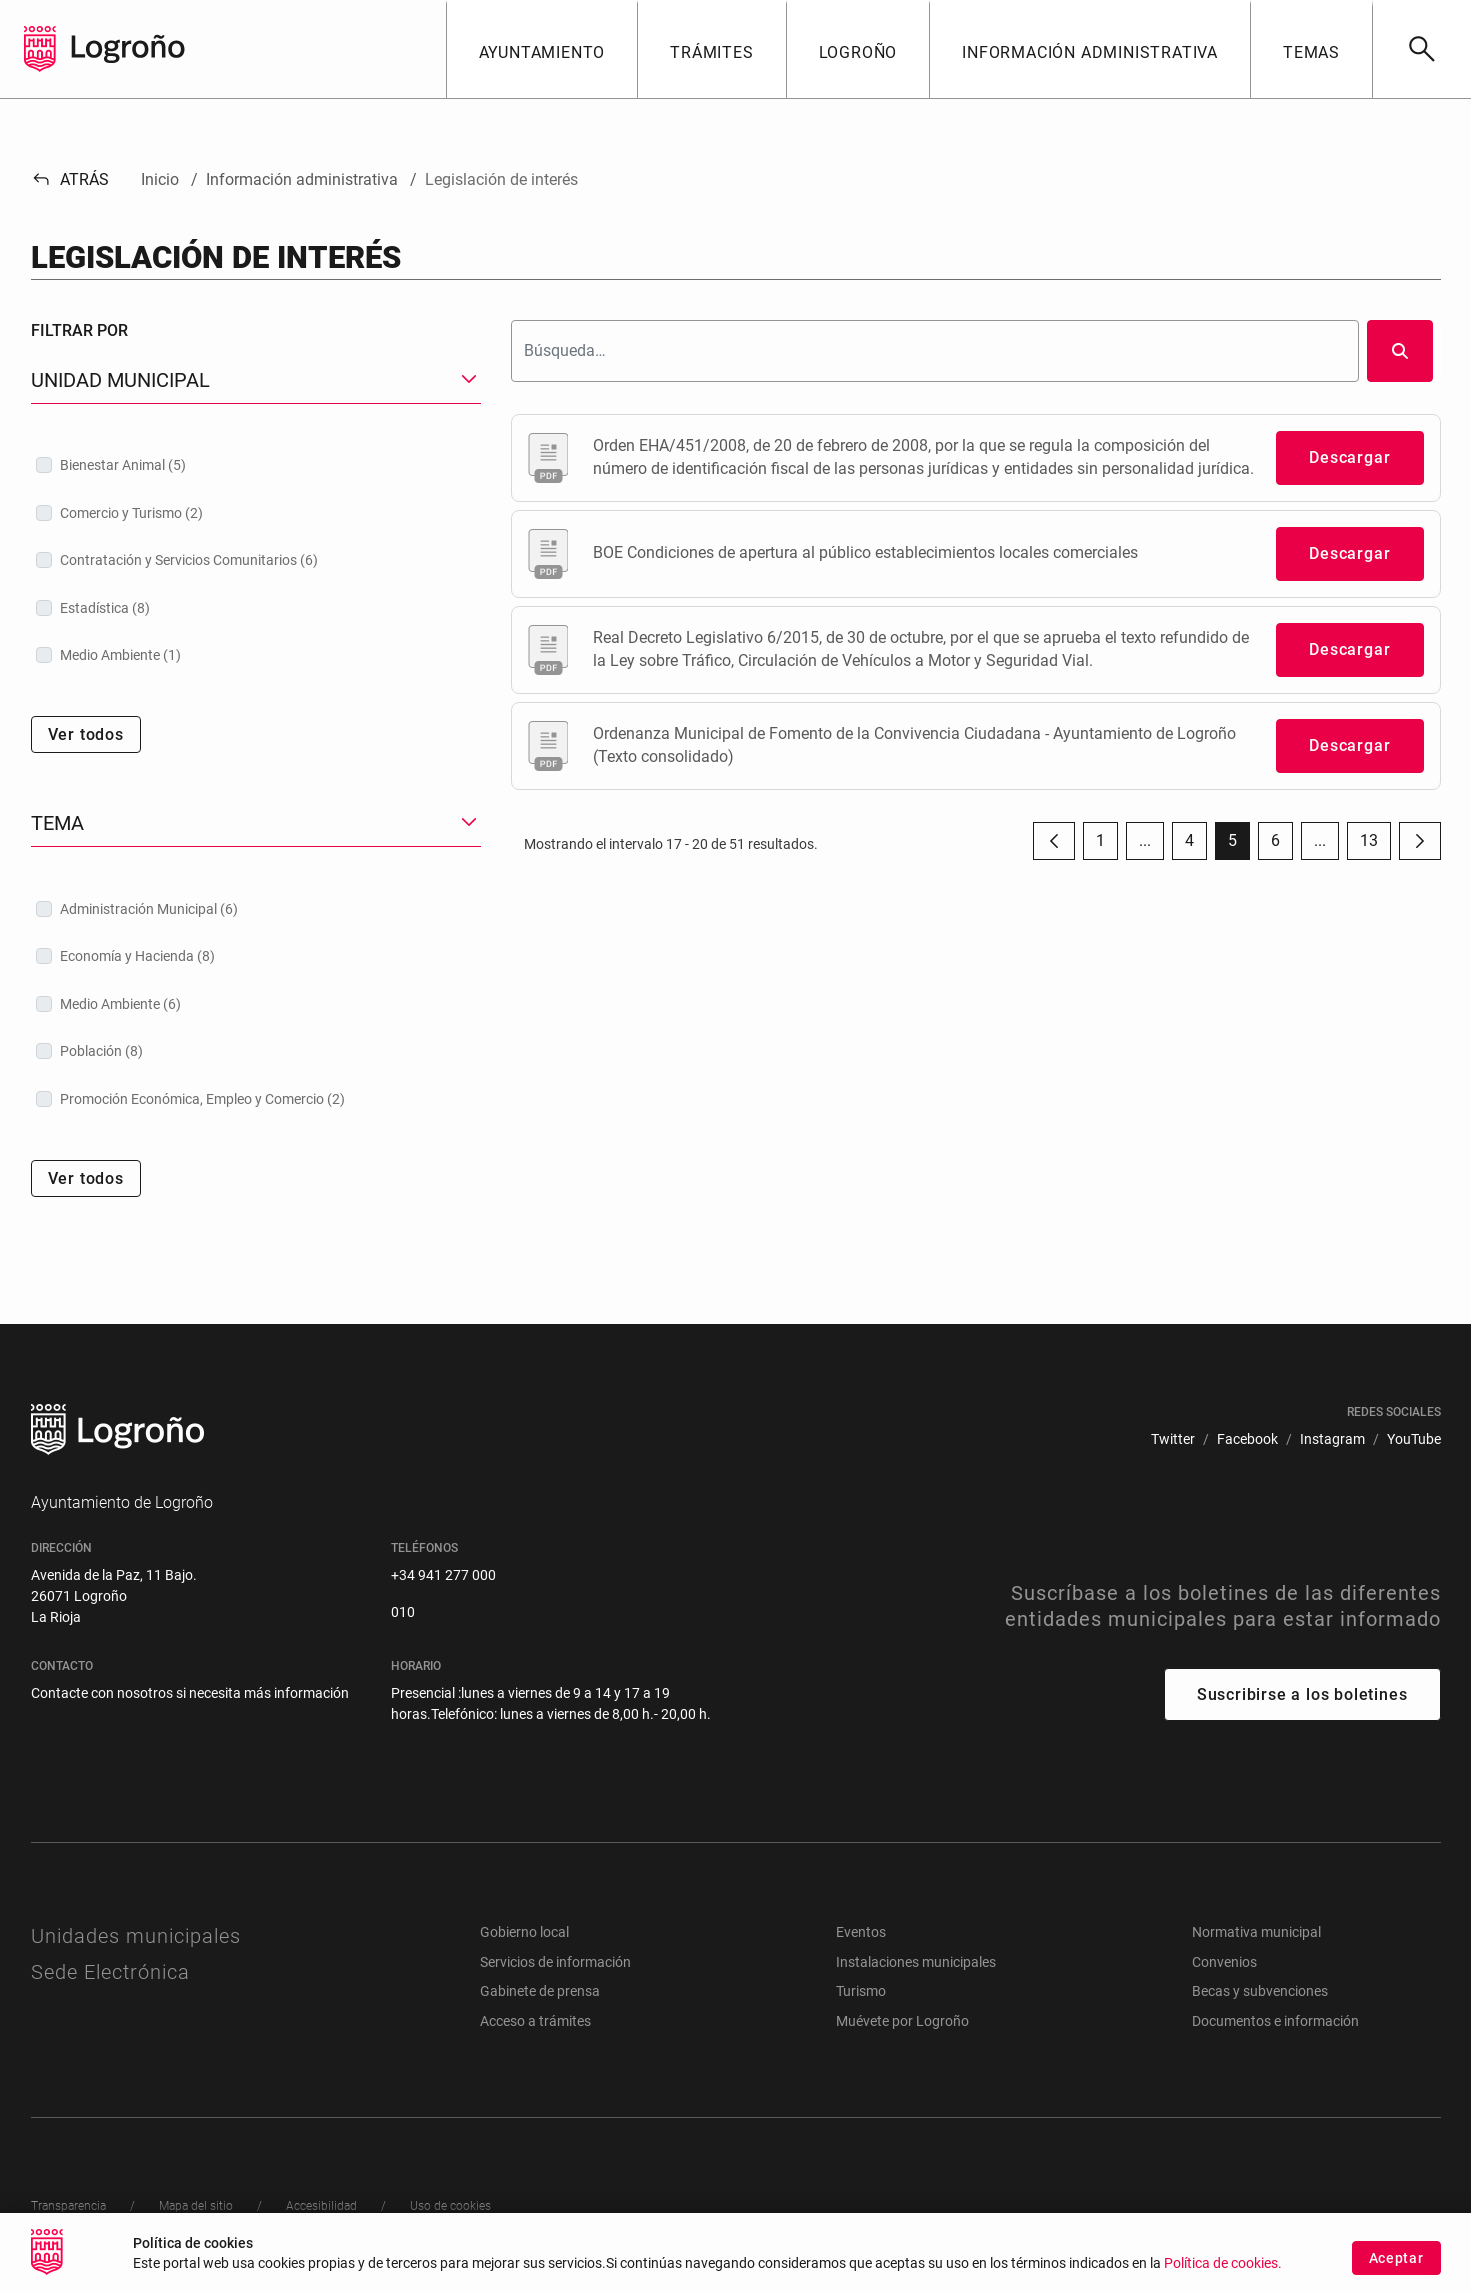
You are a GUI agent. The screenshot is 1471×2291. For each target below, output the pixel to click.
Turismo (861, 1991)
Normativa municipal (1256, 1932)
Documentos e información (1275, 2021)
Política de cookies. (1223, 2276)
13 (1375, 845)
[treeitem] (256, 465)
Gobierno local (524, 1932)
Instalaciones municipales (916, 1962)
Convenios (1224, 1962)
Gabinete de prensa (540, 1991)
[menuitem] (1173, 1439)
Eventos (861, 1932)
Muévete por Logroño (902, 2021)
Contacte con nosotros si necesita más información (190, 1693)
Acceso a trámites (535, 2021)
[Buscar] (1421, 49)
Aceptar (1396, 2271)
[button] (542, 49)
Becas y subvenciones (1260, 1991)
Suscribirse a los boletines (1302, 1694)
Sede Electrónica (110, 1972)
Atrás (70, 179)
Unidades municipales (136, 1936)
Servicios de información (555, 1962)
